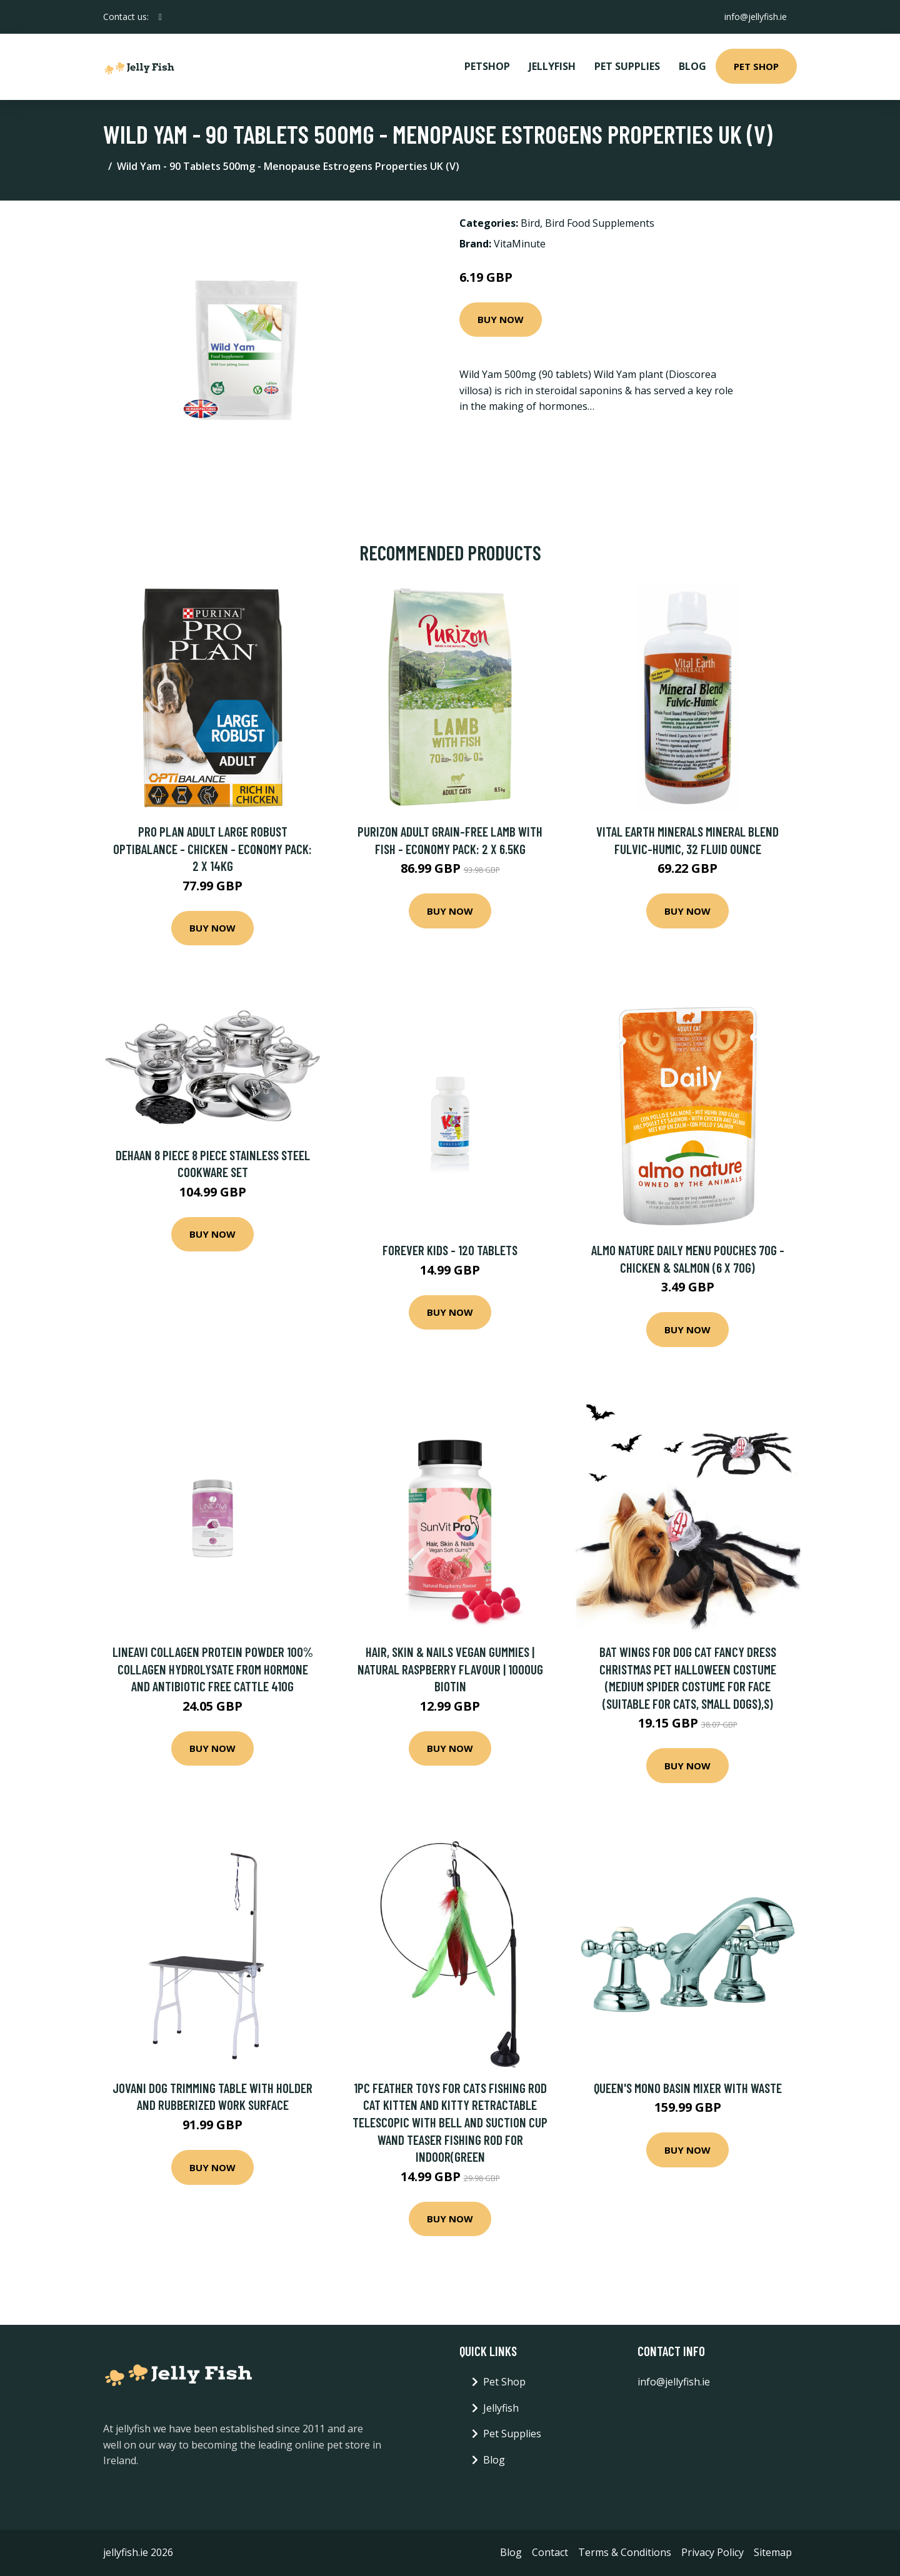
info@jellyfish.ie (755, 16)
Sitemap (773, 2552)
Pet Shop (756, 66)
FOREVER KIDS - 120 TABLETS (450, 1250)
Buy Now (501, 319)
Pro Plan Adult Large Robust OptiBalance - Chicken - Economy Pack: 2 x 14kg (212, 848)
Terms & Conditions (624, 2552)
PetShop (487, 66)
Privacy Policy (712, 2552)
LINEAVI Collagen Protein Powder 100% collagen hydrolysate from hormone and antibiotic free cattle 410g (212, 1669)
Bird (530, 223)
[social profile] (160, 17)
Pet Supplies (627, 66)
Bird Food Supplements (599, 223)
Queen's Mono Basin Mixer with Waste (688, 2088)
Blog (692, 66)
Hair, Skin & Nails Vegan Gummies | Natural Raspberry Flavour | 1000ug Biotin (450, 1669)
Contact (550, 2552)
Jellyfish (552, 66)
